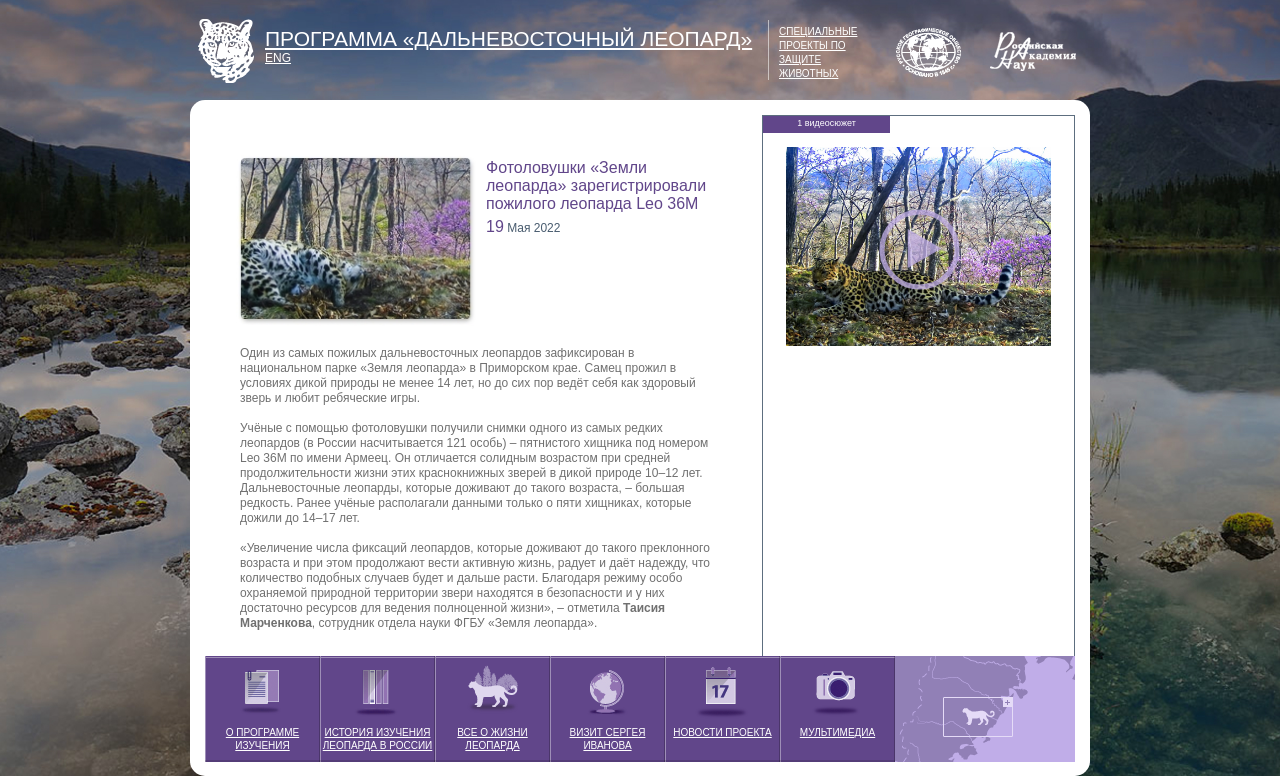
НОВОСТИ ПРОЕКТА (722, 697)
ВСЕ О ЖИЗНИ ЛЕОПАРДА (492, 703)
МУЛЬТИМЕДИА (837, 697)
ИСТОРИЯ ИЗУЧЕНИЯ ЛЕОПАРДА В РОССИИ (378, 703)
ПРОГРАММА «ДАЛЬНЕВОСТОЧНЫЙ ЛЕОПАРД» (508, 38)
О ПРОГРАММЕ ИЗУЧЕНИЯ (262, 703)
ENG (278, 58)
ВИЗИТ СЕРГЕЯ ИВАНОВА (608, 703)
